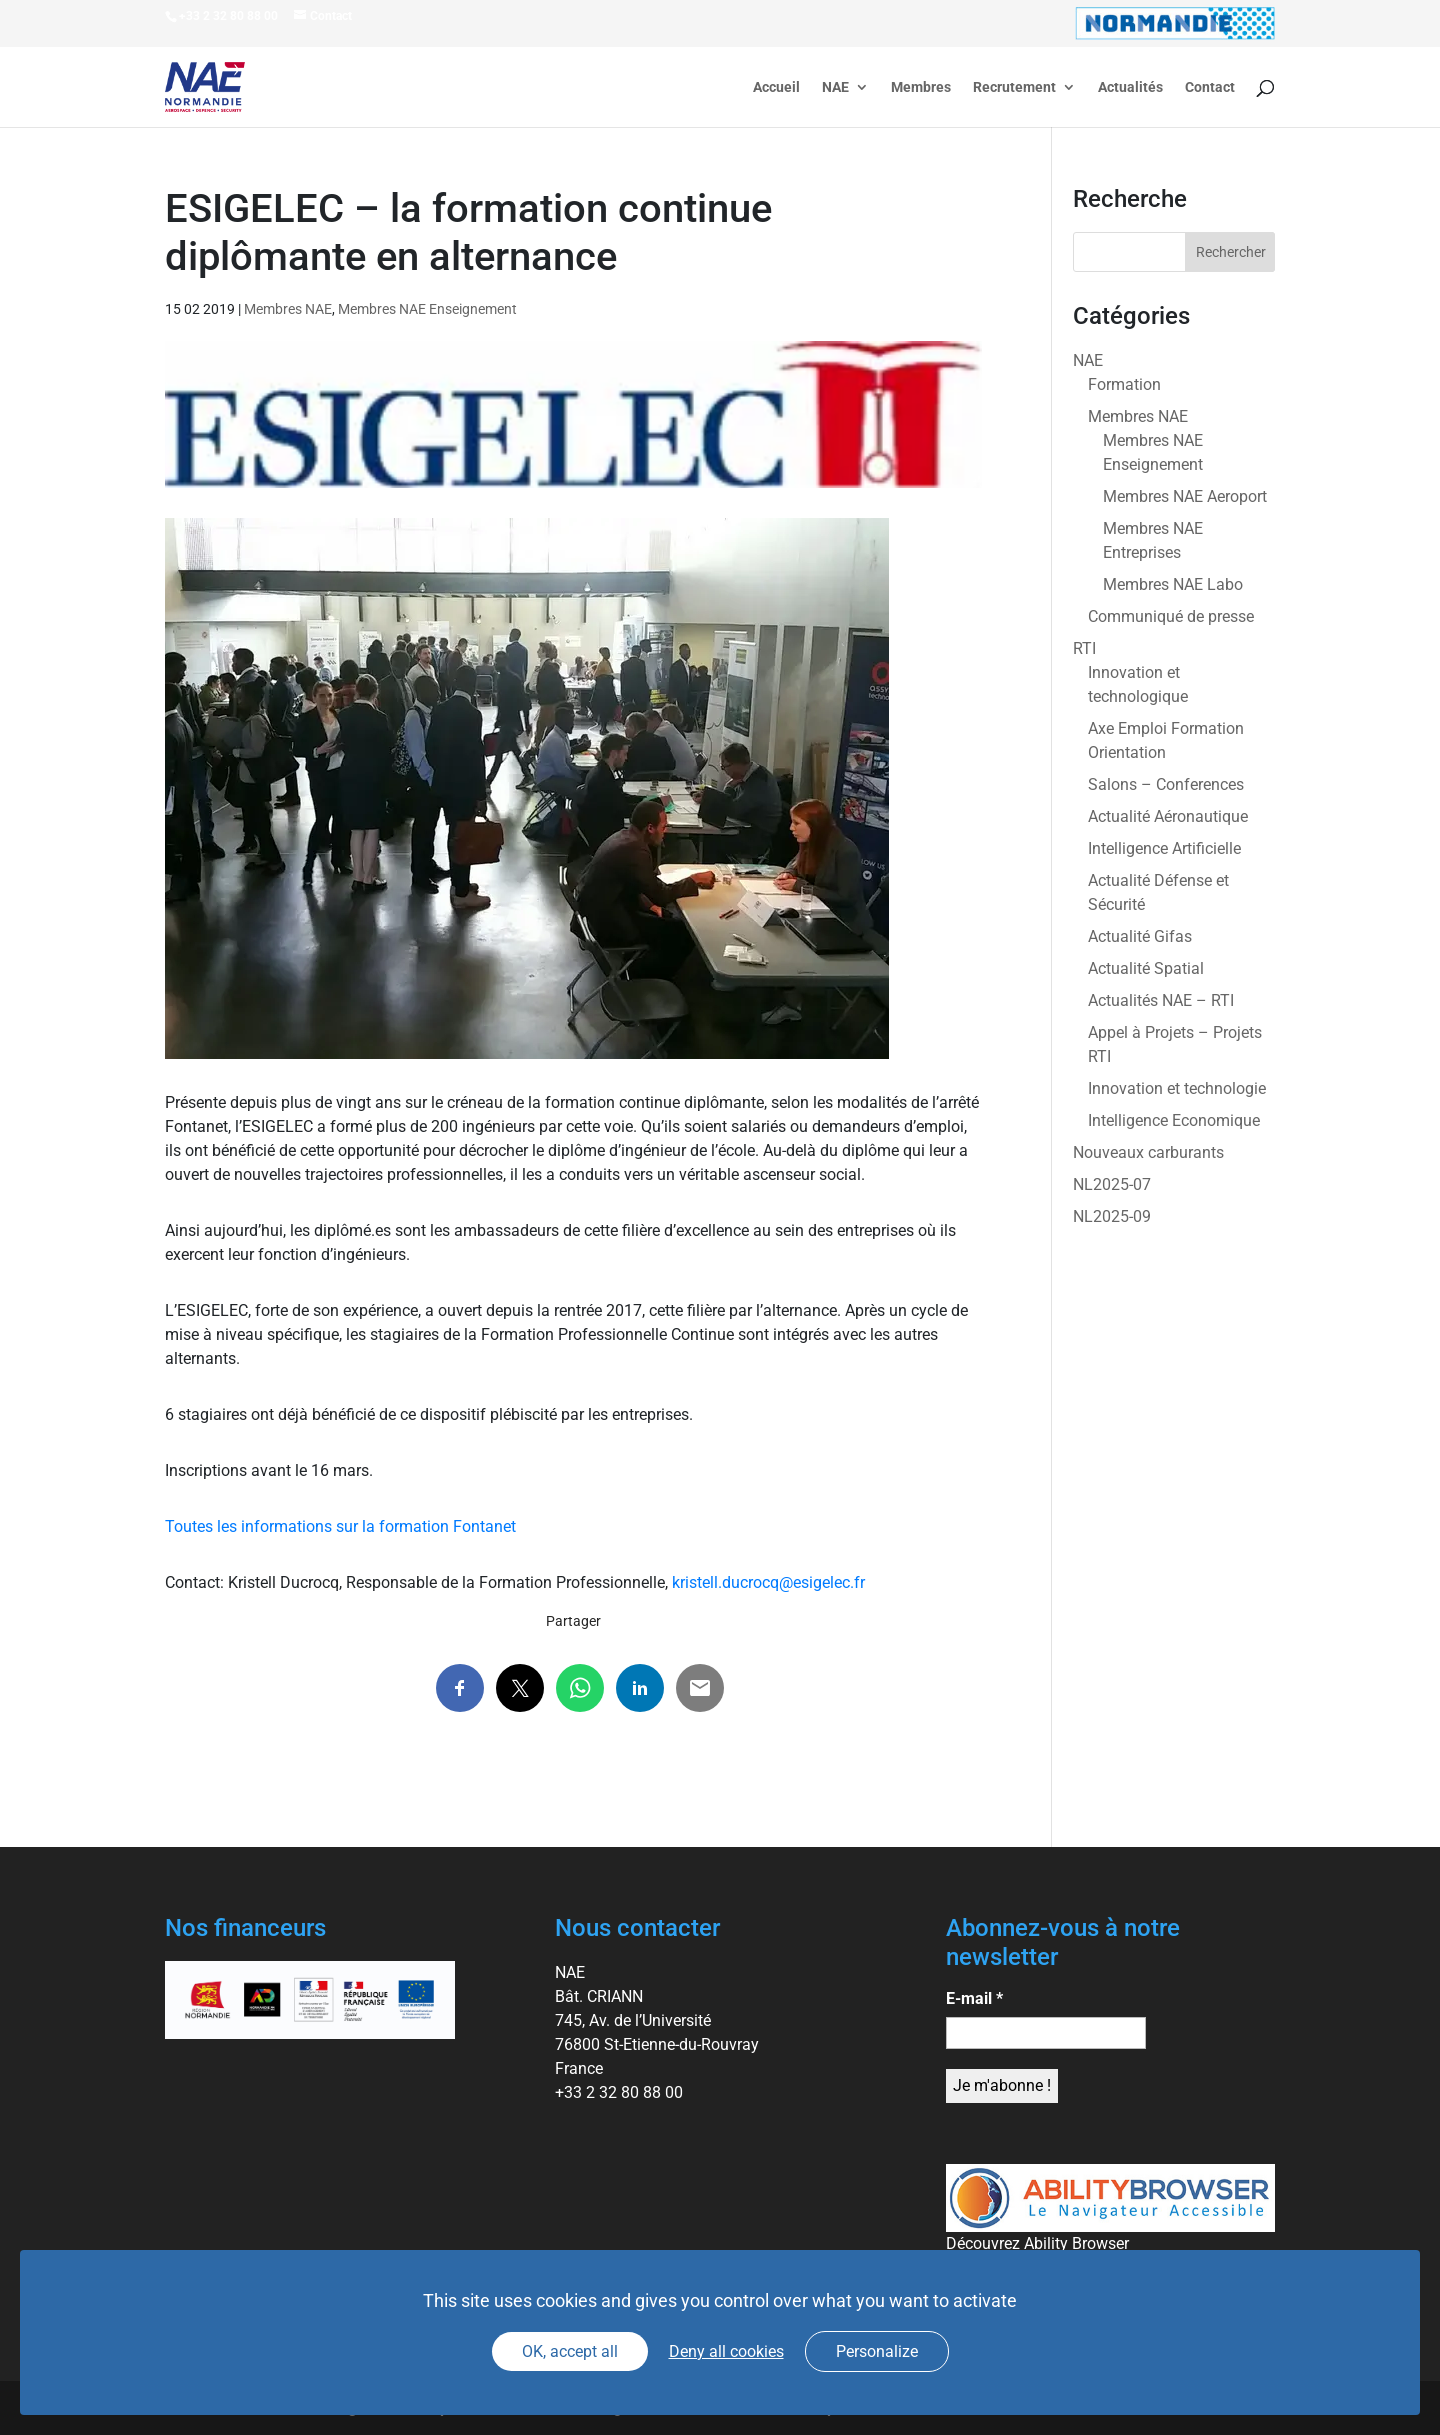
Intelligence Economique (1174, 1120)
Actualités (1130, 87)
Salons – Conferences (1166, 784)
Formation (1124, 384)
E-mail (974, 1998)
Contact (1210, 87)
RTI (1084, 648)
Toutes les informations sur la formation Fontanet (340, 1526)
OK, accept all (570, 2351)
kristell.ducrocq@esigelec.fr (768, 1582)
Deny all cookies (726, 2351)
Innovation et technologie (1177, 1088)
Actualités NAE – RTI (1161, 1000)
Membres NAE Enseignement (427, 309)
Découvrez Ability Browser (1037, 2243)
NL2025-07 (1112, 1184)
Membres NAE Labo (1173, 584)
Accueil (776, 87)
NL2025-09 (1112, 1216)
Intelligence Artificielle (1164, 848)
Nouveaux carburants (1148, 1152)
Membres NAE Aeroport (1185, 496)
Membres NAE (288, 309)
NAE (835, 87)
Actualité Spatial (1146, 968)
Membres (921, 87)
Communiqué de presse (1171, 616)
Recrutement (1014, 87)
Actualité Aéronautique (1168, 816)
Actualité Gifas (1140, 936)
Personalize (877, 2351)
